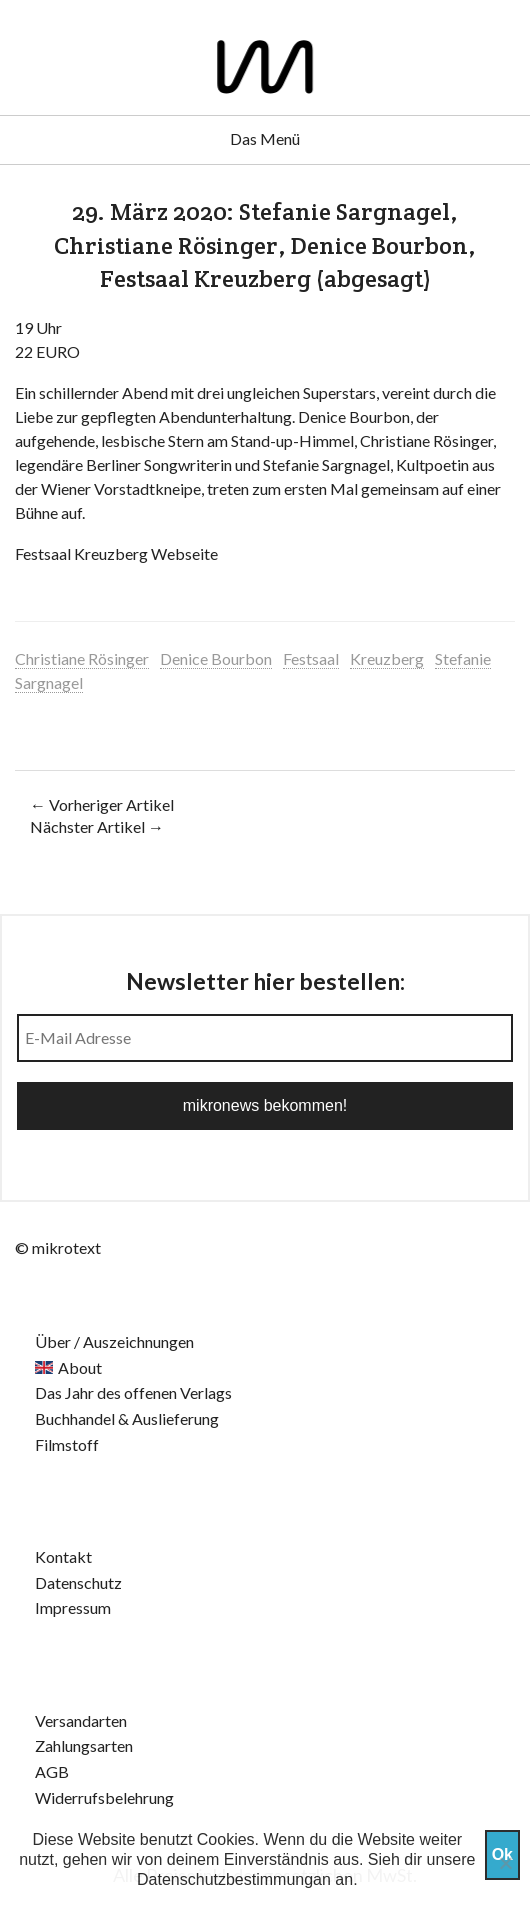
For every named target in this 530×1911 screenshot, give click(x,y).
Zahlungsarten (84, 1745)
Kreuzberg (387, 658)
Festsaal (311, 658)
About (80, 1367)
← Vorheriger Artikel (102, 804)
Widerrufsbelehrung (104, 1797)
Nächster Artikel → (97, 826)
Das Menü (265, 138)
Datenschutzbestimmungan (234, 1879)
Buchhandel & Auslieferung (127, 1418)
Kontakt (63, 1556)
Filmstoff (67, 1444)
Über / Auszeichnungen (114, 1341)
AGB (52, 1771)
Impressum (73, 1607)
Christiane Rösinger (82, 658)
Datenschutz (78, 1582)
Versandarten (81, 1720)
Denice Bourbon (216, 658)
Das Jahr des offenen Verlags (133, 1392)
